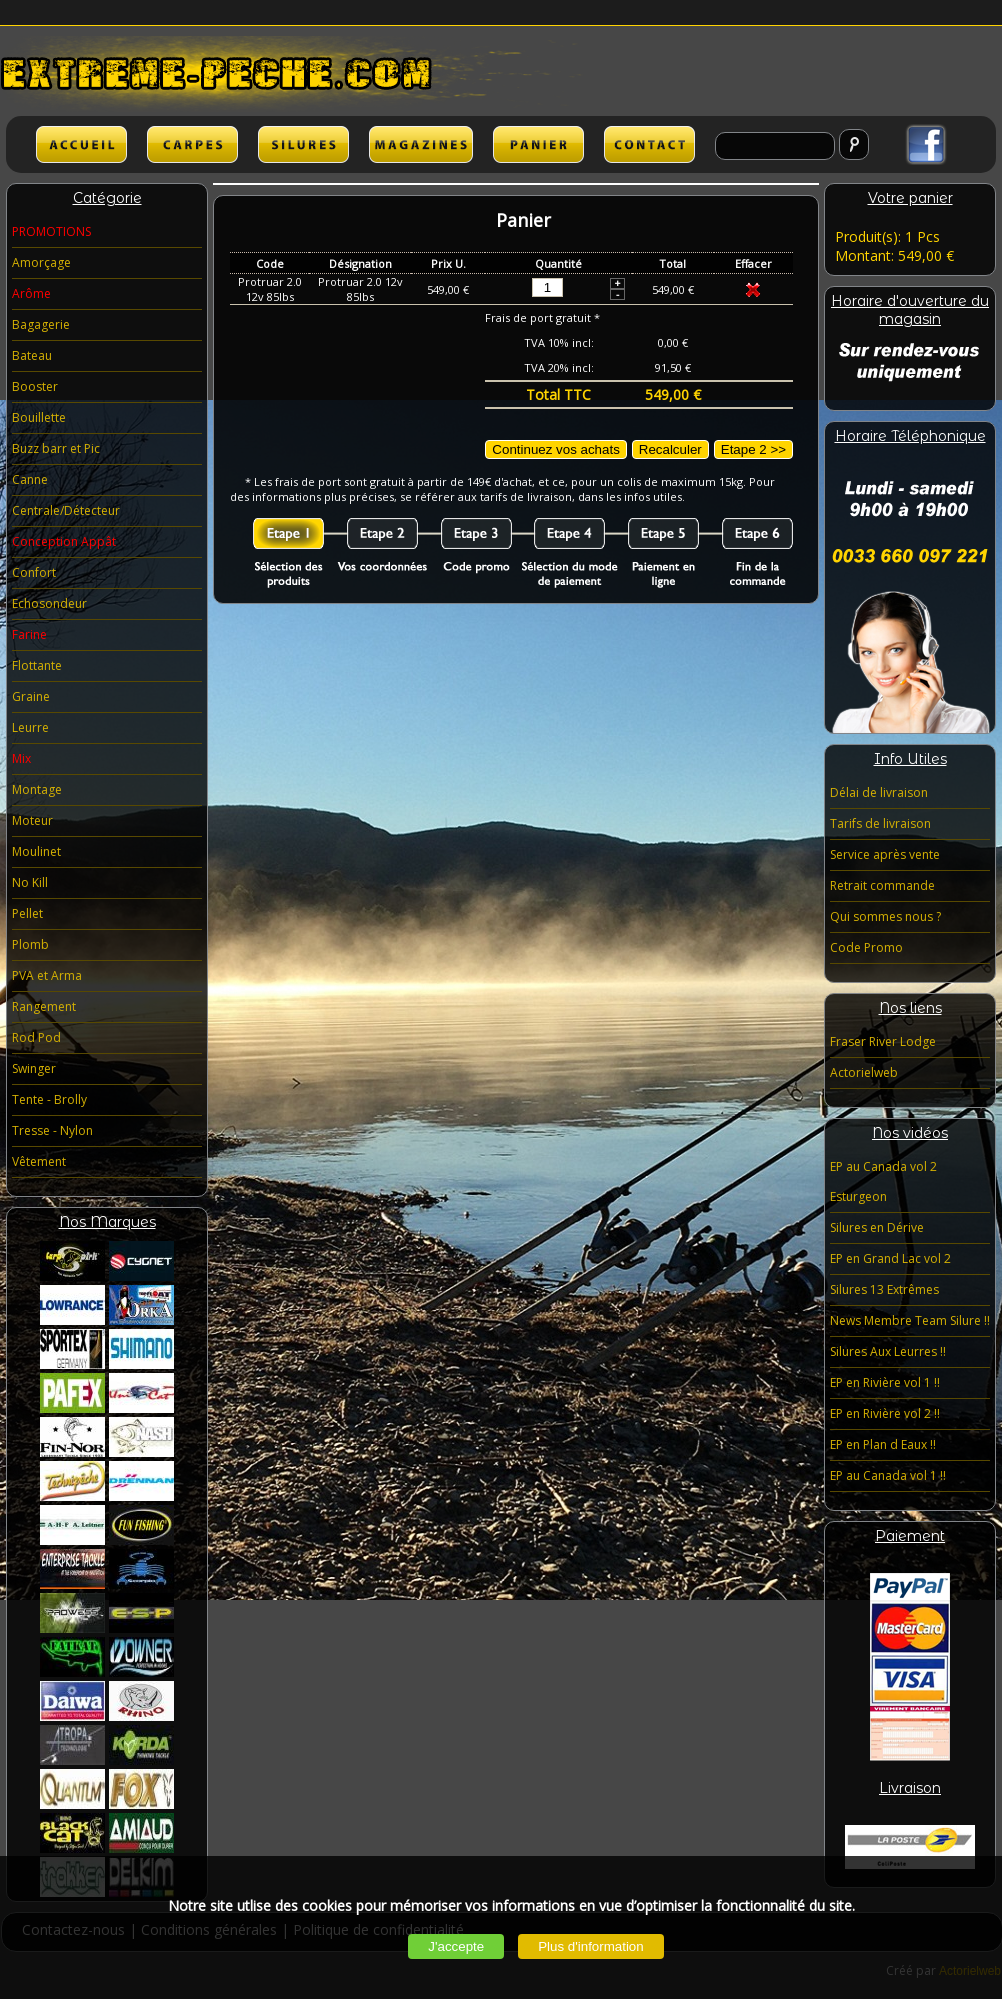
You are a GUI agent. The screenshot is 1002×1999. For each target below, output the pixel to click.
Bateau (32, 355)
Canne (30, 479)
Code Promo (866, 947)
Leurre (30, 727)
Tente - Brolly (49, 1099)
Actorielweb (864, 1072)
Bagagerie (41, 324)
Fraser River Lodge (883, 1041)
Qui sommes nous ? (885, 916)
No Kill (30, 882)
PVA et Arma (47, 975)
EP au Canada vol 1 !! (888, 1475)
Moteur (32, 820)
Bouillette (39, 417)
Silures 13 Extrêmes (884, 1289)
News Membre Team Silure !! (910, 1320)
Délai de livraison (879, 792)
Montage (37, 789)
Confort (34, 572)
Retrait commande (882, 885)
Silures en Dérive (877, 1227)
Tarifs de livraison (880, 823)
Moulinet (36, 851)
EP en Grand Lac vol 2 (890, 1258)
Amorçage (41, 262)
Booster (35, 386)
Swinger (34, 1068)
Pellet (27, 913)
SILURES (303, 144)
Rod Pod (36, 1037)
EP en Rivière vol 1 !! (885, 1382)
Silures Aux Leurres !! (888, 1351)
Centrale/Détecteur (66, 510)
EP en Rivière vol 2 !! (885, 1413)
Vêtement (39, 1161)
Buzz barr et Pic (56, 448)
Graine (31, 696)
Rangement (44, 1006)
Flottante (37, 665)
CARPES (192, 144)
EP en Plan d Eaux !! (883, 1444)
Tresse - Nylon (52, 1130)
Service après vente (885, 854)
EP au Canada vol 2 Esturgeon (883, 1181)
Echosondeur (49, 603)
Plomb (30, 944)
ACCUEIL (81, 144)
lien (421, 144)
